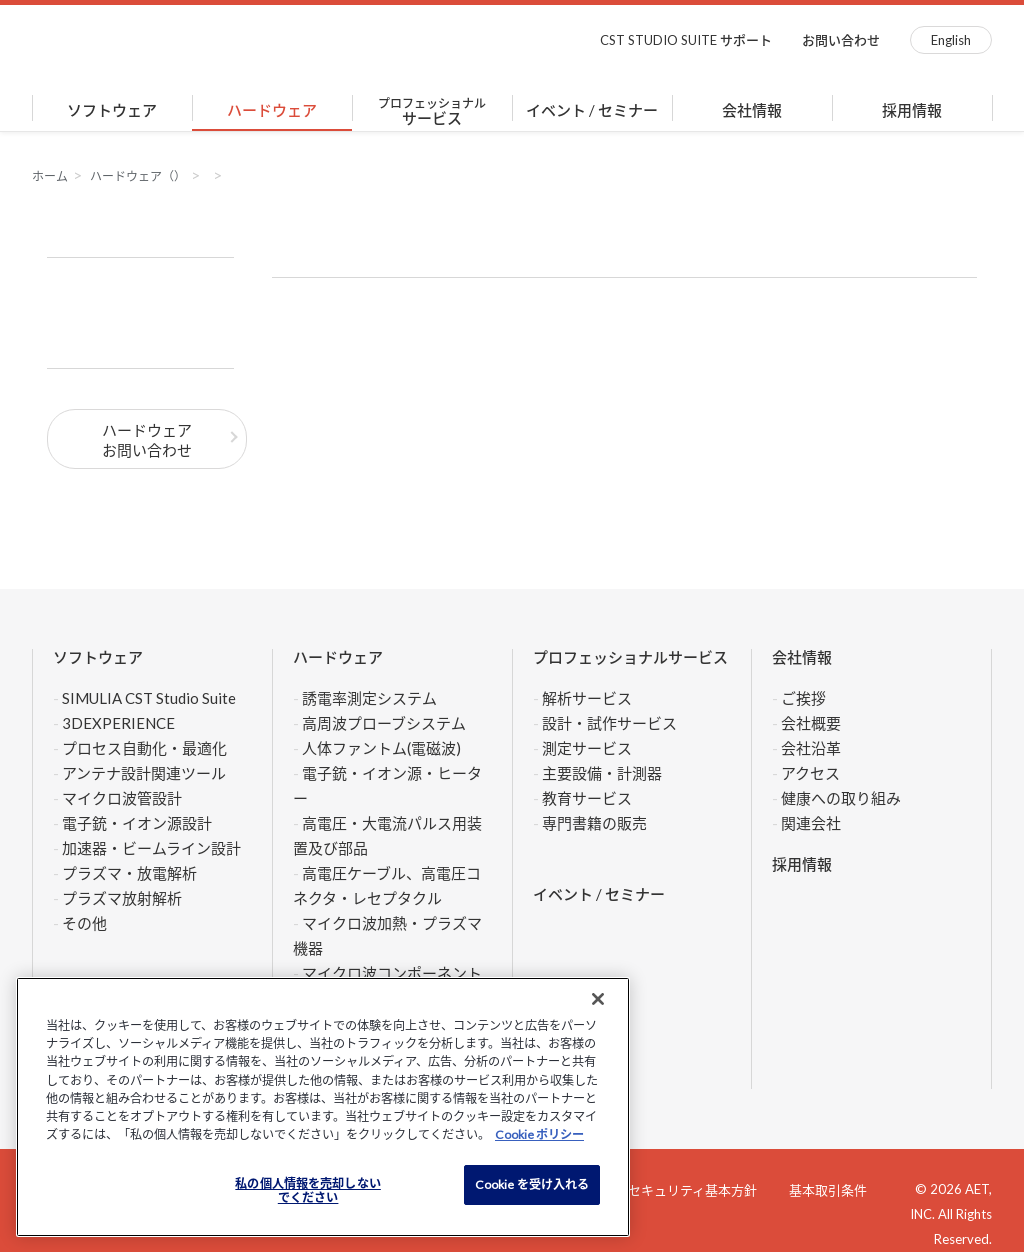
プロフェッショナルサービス (630, 657)
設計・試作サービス (609, 723)
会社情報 (752, 110)
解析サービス (587, 698)
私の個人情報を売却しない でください (307, 1191)
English (951, 40)
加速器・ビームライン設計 (151, 848)
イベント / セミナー (592, 110)
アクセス (810, 773)
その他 (84, 923)
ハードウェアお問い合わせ (147, 440)
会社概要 (811, 723)
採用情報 (912, 110)
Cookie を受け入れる (532, 1184)
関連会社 (811, 823)
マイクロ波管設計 (122, 798)
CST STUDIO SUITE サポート (686, 40)
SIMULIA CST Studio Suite (149, 698)
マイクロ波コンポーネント (392, 973)
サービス (432, 111)
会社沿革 (811, 748)
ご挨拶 (803, 698)
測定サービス (587, 748)
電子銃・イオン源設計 (137, 823)
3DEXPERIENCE (118, 723)
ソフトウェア (112, 110)
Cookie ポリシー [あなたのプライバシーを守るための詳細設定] (539, 1134)
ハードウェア (272, 110)
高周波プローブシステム (384, 723)
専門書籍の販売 (594, 823)
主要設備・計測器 (602, 773)
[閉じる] (598, 999)
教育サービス (587, 798)
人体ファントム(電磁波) (381, 748)
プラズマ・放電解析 (129, 873)
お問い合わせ (841, 40)
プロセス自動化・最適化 (144, 748)
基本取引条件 (828, 1190)
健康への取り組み (841, 798)
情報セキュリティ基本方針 (679, 1190)
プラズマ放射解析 (122, 898)
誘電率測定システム (369, 698)
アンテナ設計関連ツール (144, 773)
